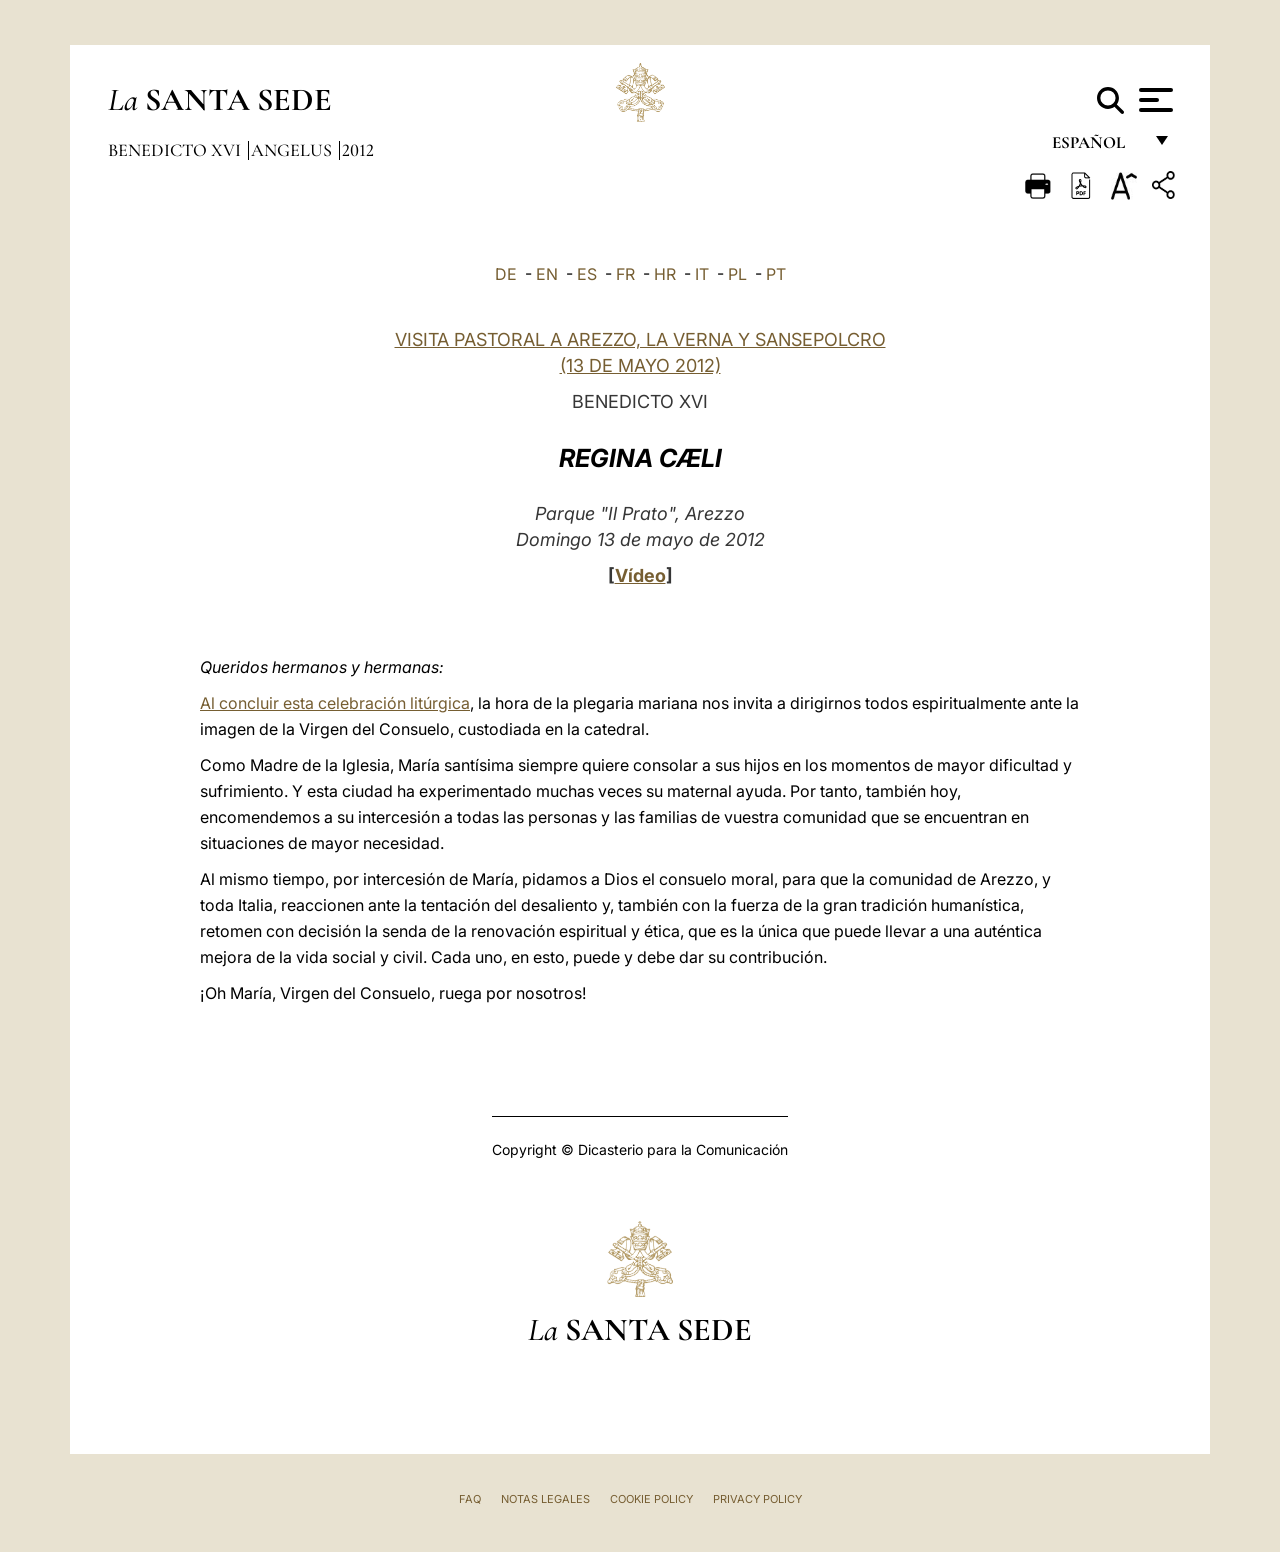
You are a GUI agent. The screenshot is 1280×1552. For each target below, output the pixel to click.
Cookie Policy (651, 1499)
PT (776, 274)
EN (547, 274)
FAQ (470, 1499)
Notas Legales (545, 1499)
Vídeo (640, 575)
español (1096, 147)
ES (587, 274)
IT (702, 274)
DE (506, 274)
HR (665, 274)
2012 (358, 150)
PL (737, 274)
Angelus (293, 150)
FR (625, 274)
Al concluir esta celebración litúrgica (335, 703)
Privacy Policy (757, 1499)
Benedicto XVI (176, 150)
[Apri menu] (1153, 100)
